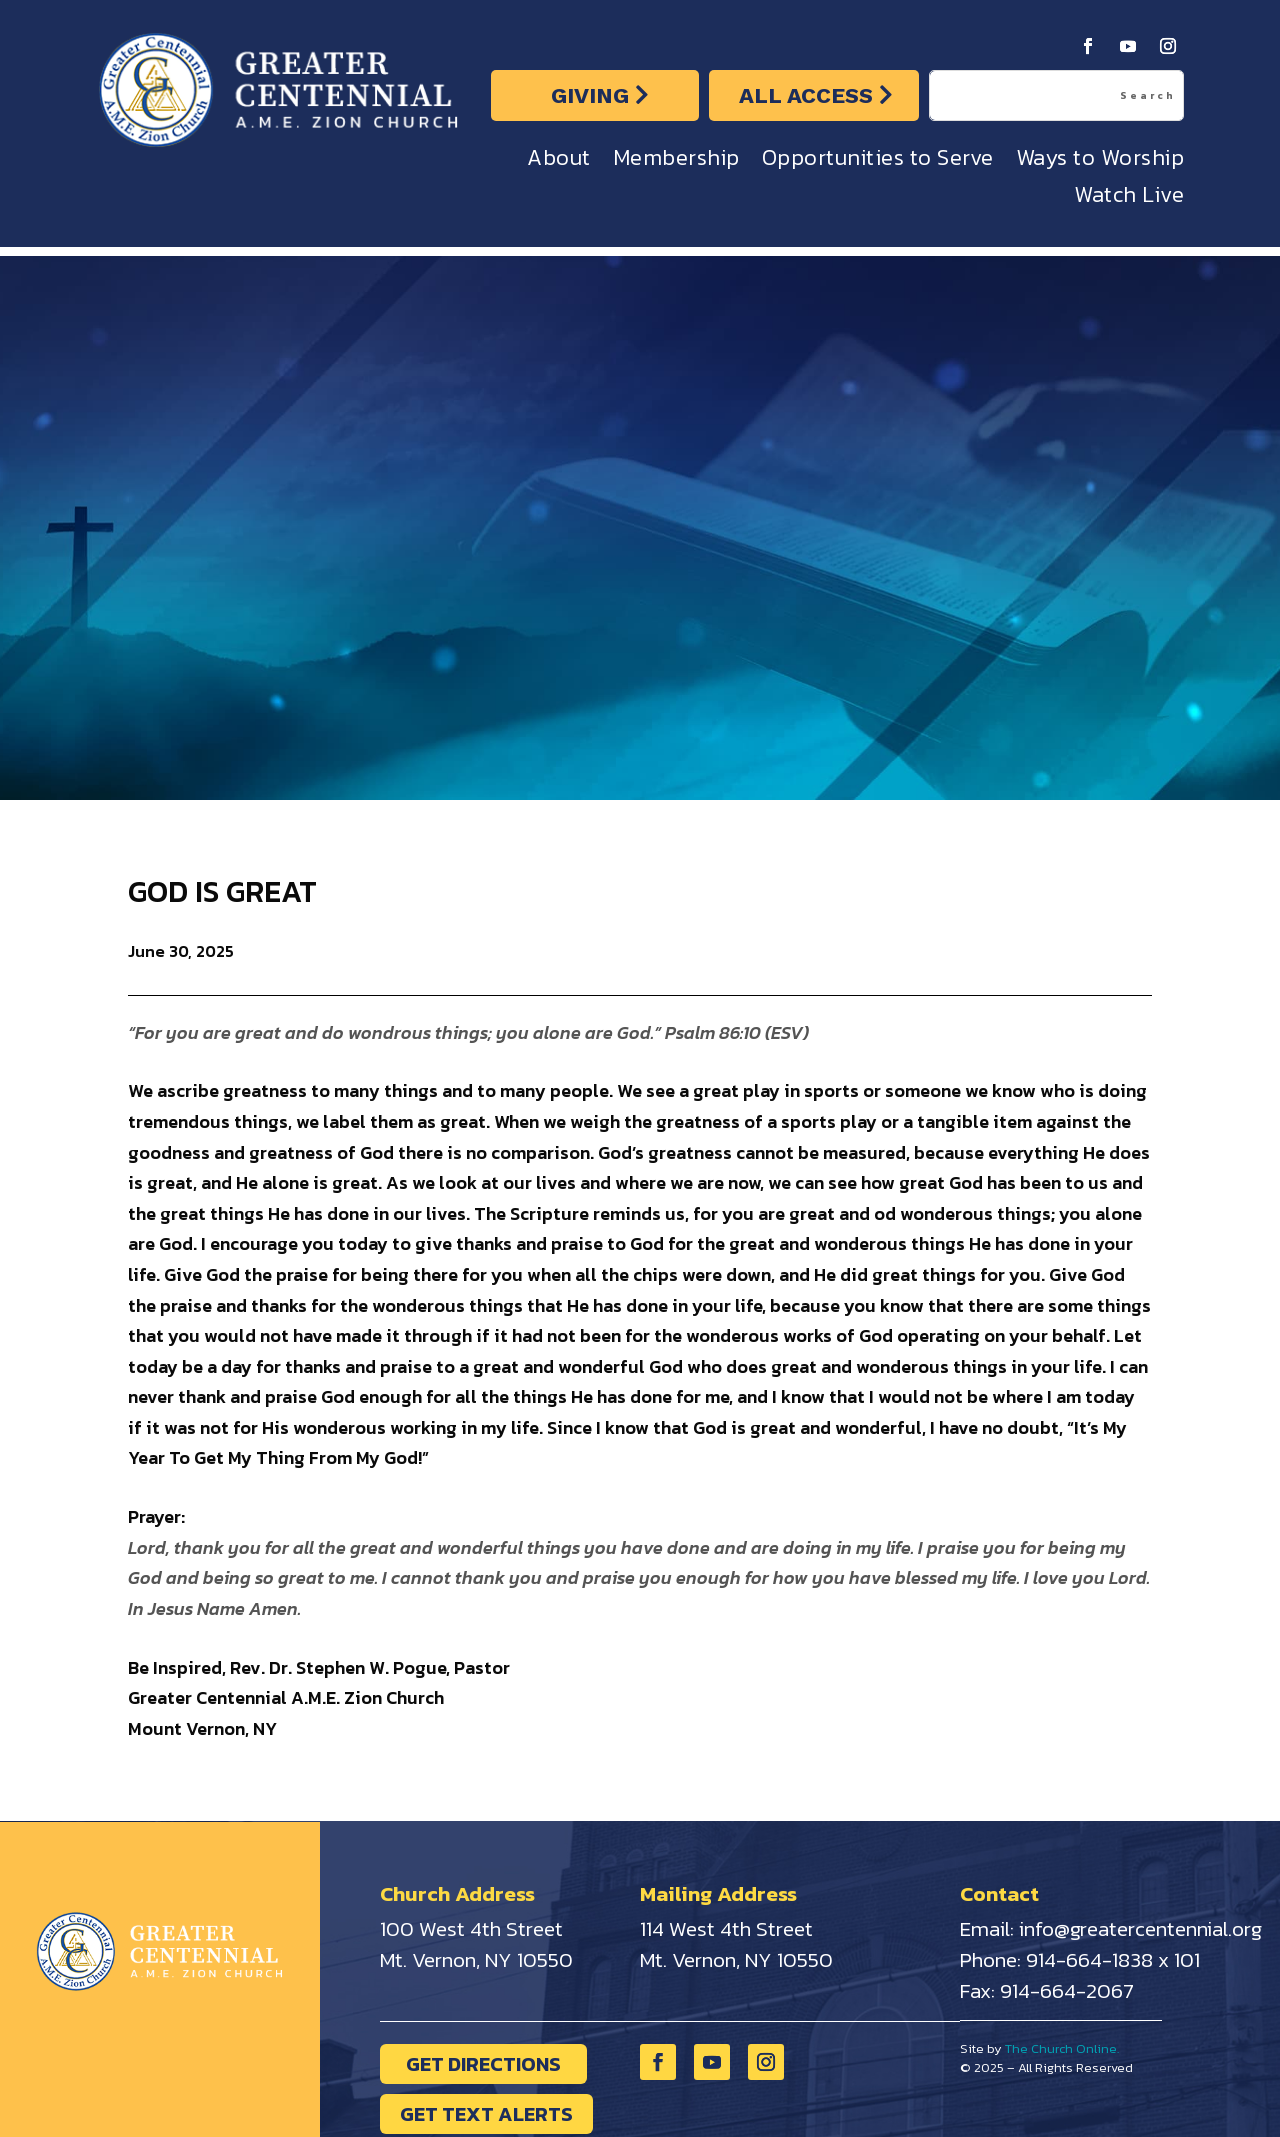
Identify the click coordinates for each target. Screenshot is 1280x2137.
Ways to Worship (1100, 162)
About (559, 162)
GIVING (590, 95)
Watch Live (1129, 199)
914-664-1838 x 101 (1113, 1959)
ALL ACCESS (806, 95)
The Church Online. (1062, 2048)
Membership (676, 162)
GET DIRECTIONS (483, 2064)
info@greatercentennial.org (1140, 1928)
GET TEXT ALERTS (486, 2114)
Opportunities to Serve (878, 162)
